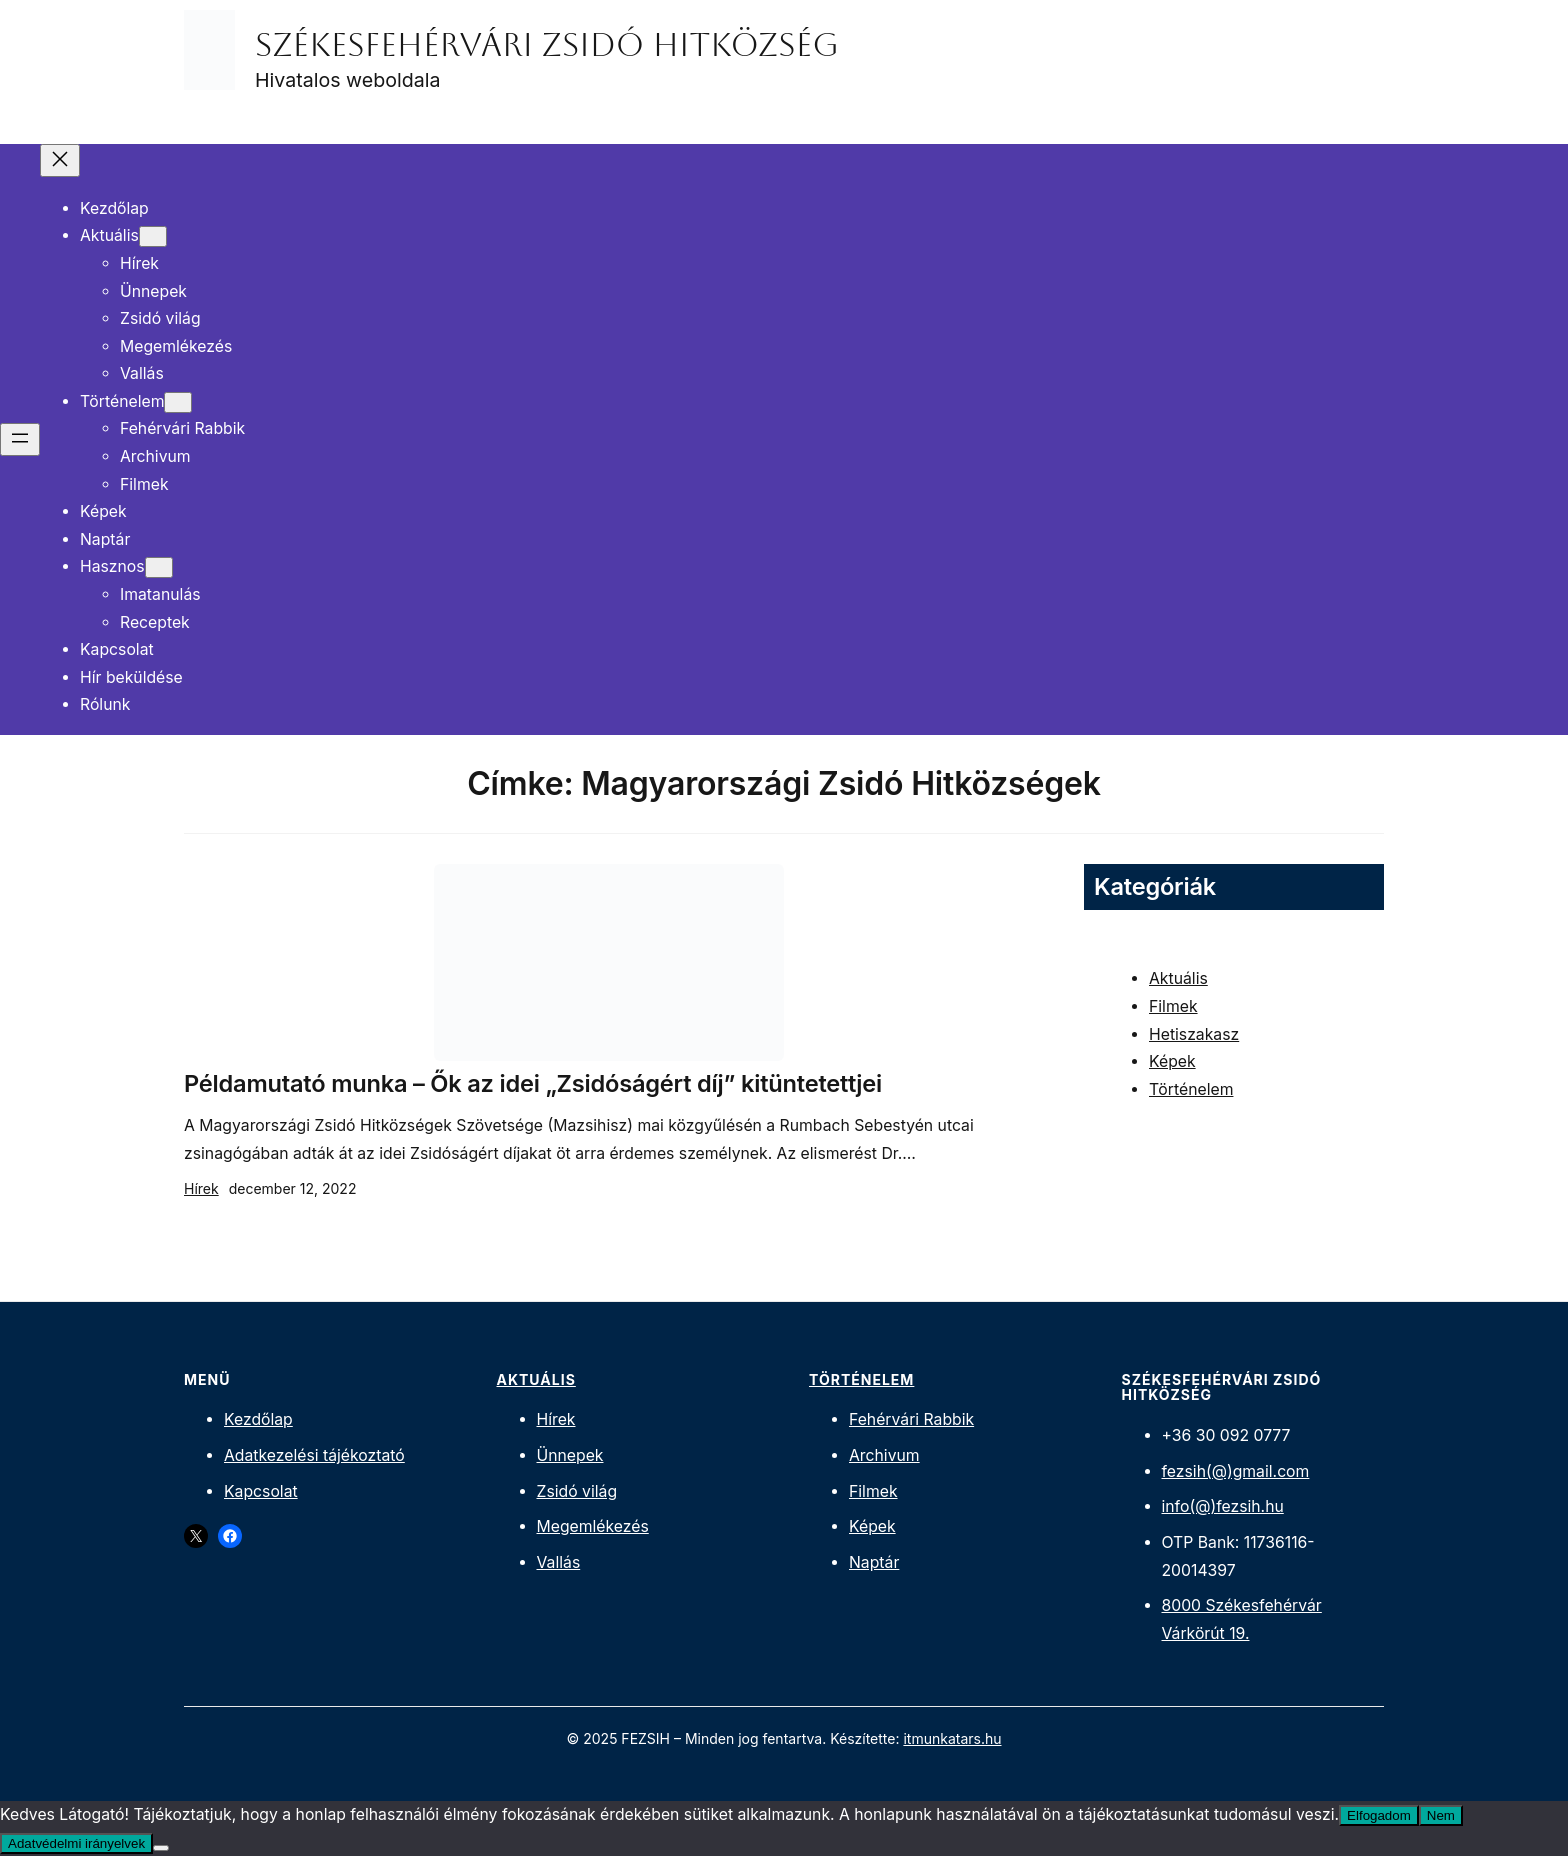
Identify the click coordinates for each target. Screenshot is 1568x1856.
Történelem (1191, 1089)
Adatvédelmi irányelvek (76, 1843)
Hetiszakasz (1194, 1034)
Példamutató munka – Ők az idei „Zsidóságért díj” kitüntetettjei (533, 1084)
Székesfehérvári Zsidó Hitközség (547, 44)
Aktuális (1178, 978)
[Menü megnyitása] (20, 439)
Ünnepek (570, 1455)
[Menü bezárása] (60, 160)
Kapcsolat (261, 1491)
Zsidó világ (577, 1491)
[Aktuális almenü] (153, 236)
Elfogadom (1379, 1815)
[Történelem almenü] (178, 402)
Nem (1441, 1815)
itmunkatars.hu (952, 1738)
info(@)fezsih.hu (1223, 1506)
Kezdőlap (258, 1419)
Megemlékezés (593, 1526)
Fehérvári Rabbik (911, 1419)
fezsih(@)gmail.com (1236, 1471)
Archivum (884, 1455)
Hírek (201, 1188)
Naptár (874, 1562)
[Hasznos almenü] (159, 567)
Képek (1172, 1061)
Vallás (559, 1562)
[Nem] (161, 1848)
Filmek (1173, 1006)
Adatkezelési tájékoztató (314, 1455)
